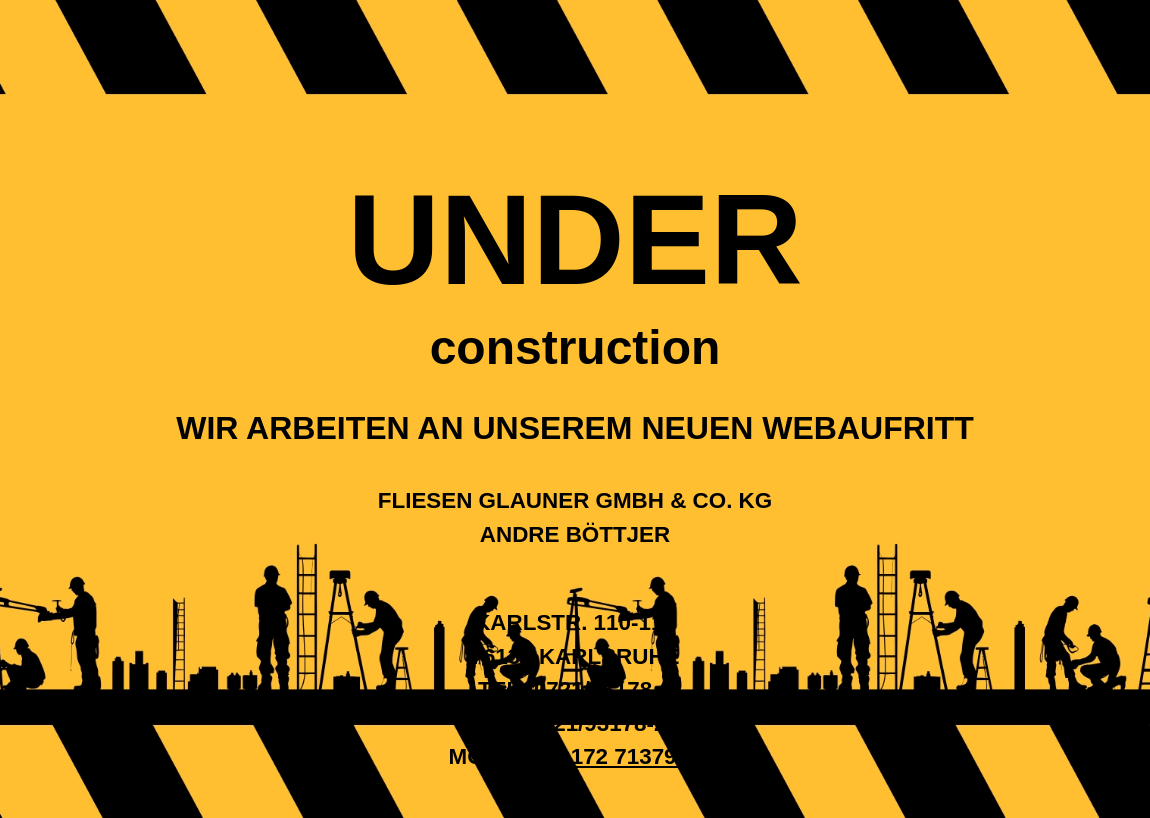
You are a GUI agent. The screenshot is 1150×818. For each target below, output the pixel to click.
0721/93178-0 (603, 689)
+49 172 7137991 (614, 756)
